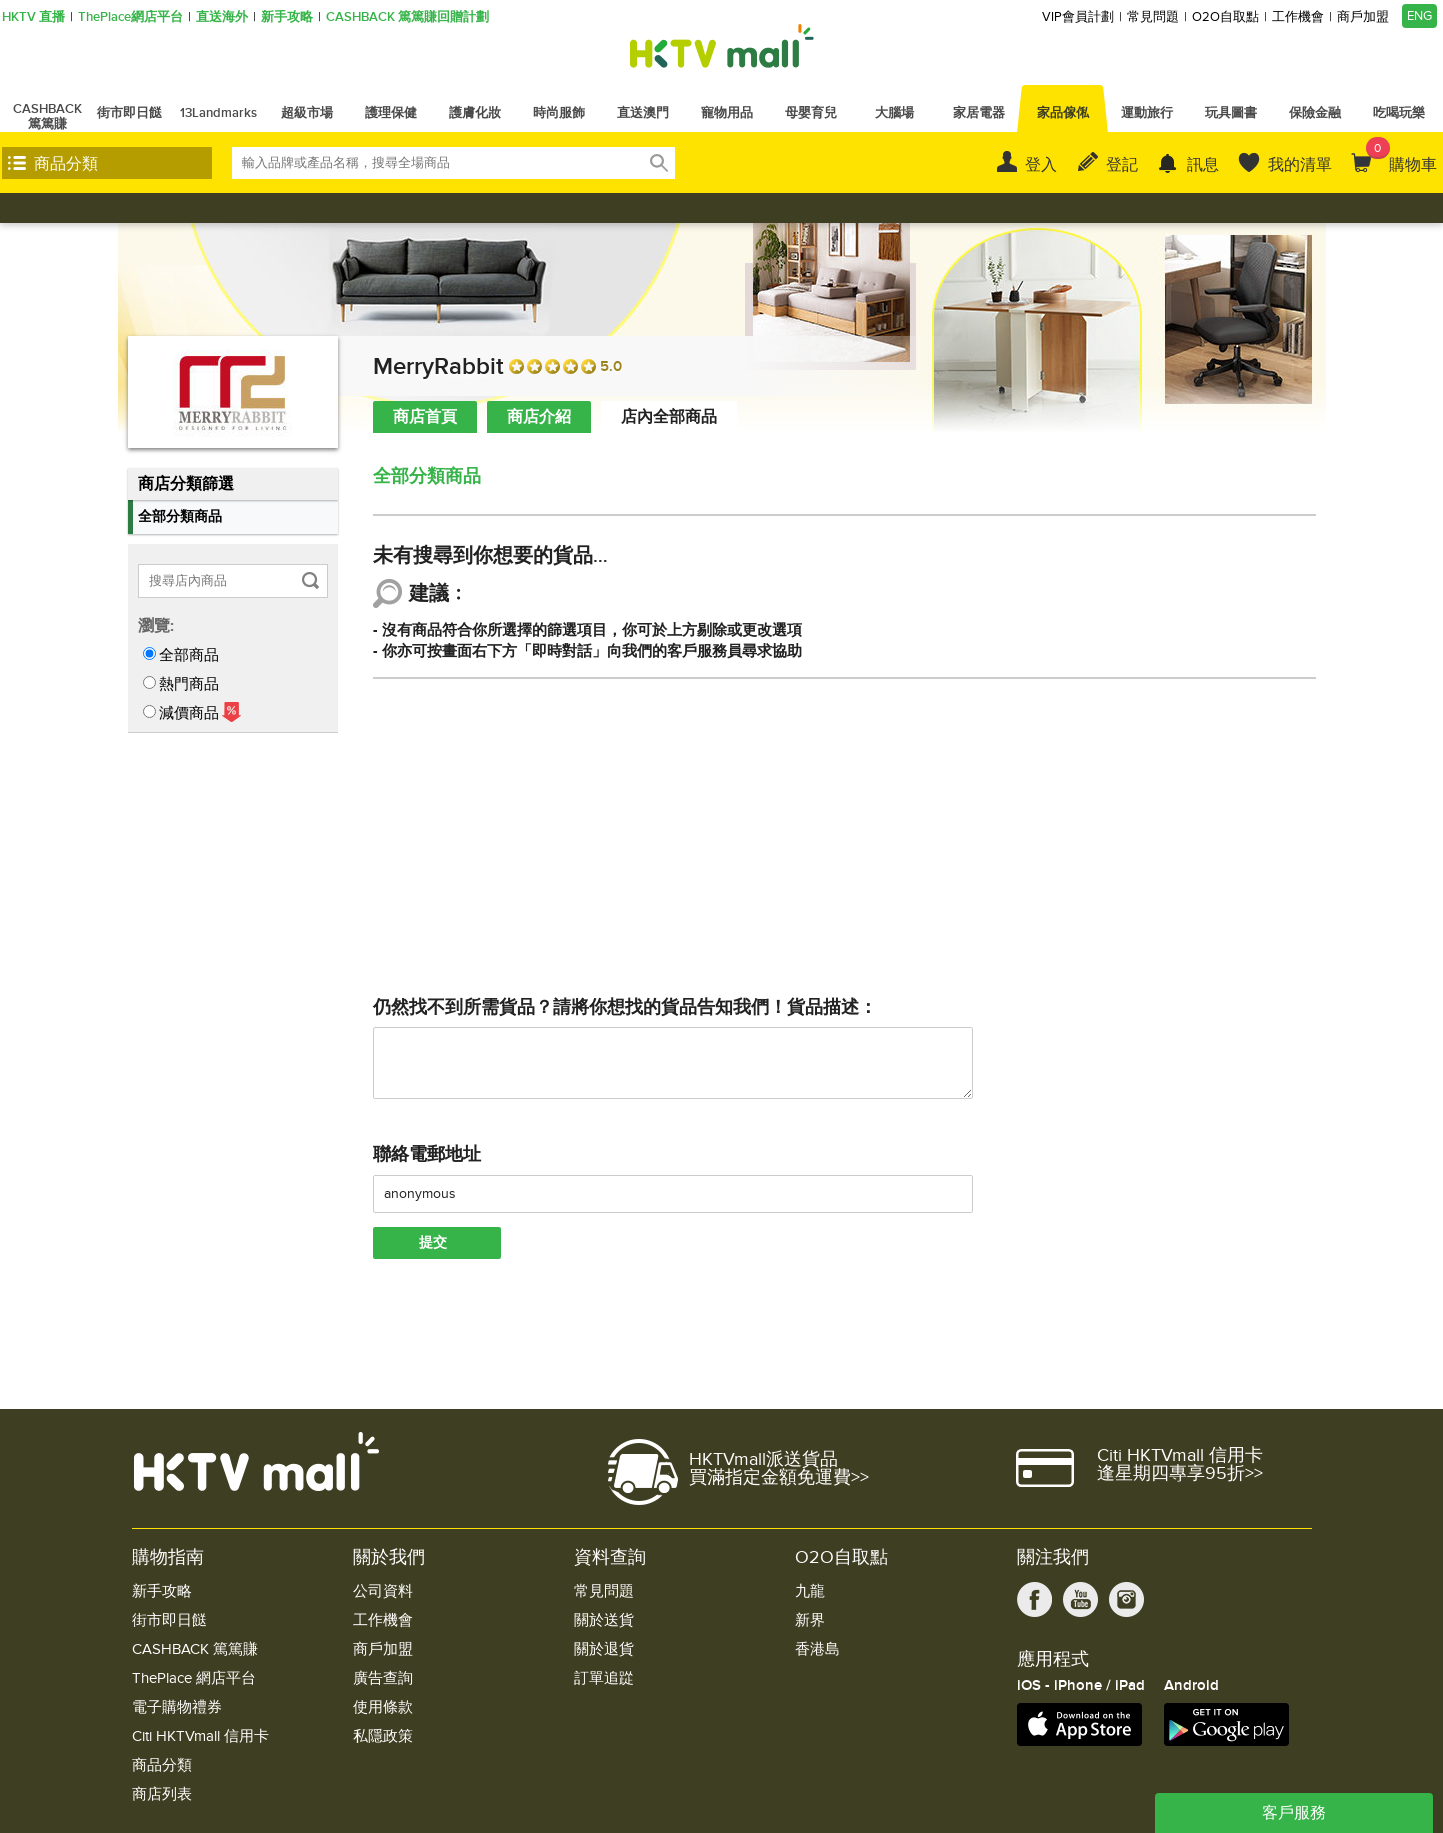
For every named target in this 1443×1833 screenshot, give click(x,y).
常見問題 (1153, 17)
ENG (1419, 16)
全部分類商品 (180, 516)
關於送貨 (604, 1620)
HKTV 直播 (33, 17)
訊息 (1203, 165)
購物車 (1401, 156)
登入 (1041, 165)
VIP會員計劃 (1078, 17)
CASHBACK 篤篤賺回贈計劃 (407, 17)
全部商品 (189, 655)
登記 (1122, 165)
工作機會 (1298, 17)
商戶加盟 (1363, 17)
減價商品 (189, 713)
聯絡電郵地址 (427, 1154)
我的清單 (1300, 165)
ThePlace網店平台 (130, 17)
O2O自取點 (1225, 17)
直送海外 (222, 17)
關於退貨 (604, 1649)
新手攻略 (287, 17)
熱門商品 (189, 684)
